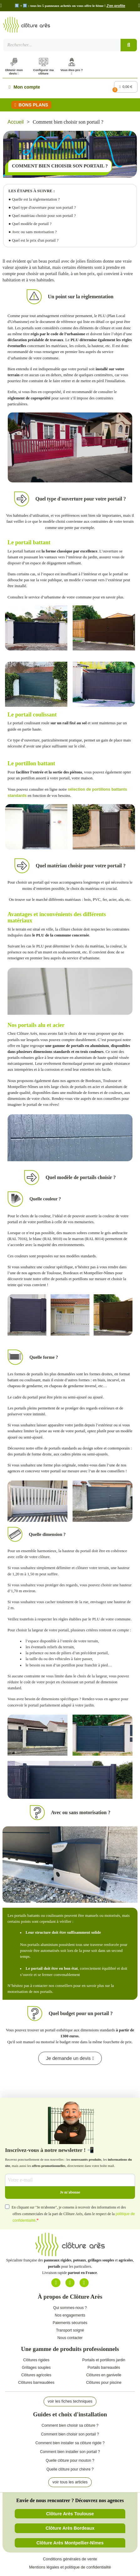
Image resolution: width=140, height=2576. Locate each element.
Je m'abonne (70, 2192)
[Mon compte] (24, 87)
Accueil (16, 122)
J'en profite (115, 6)
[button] (1, 5)
